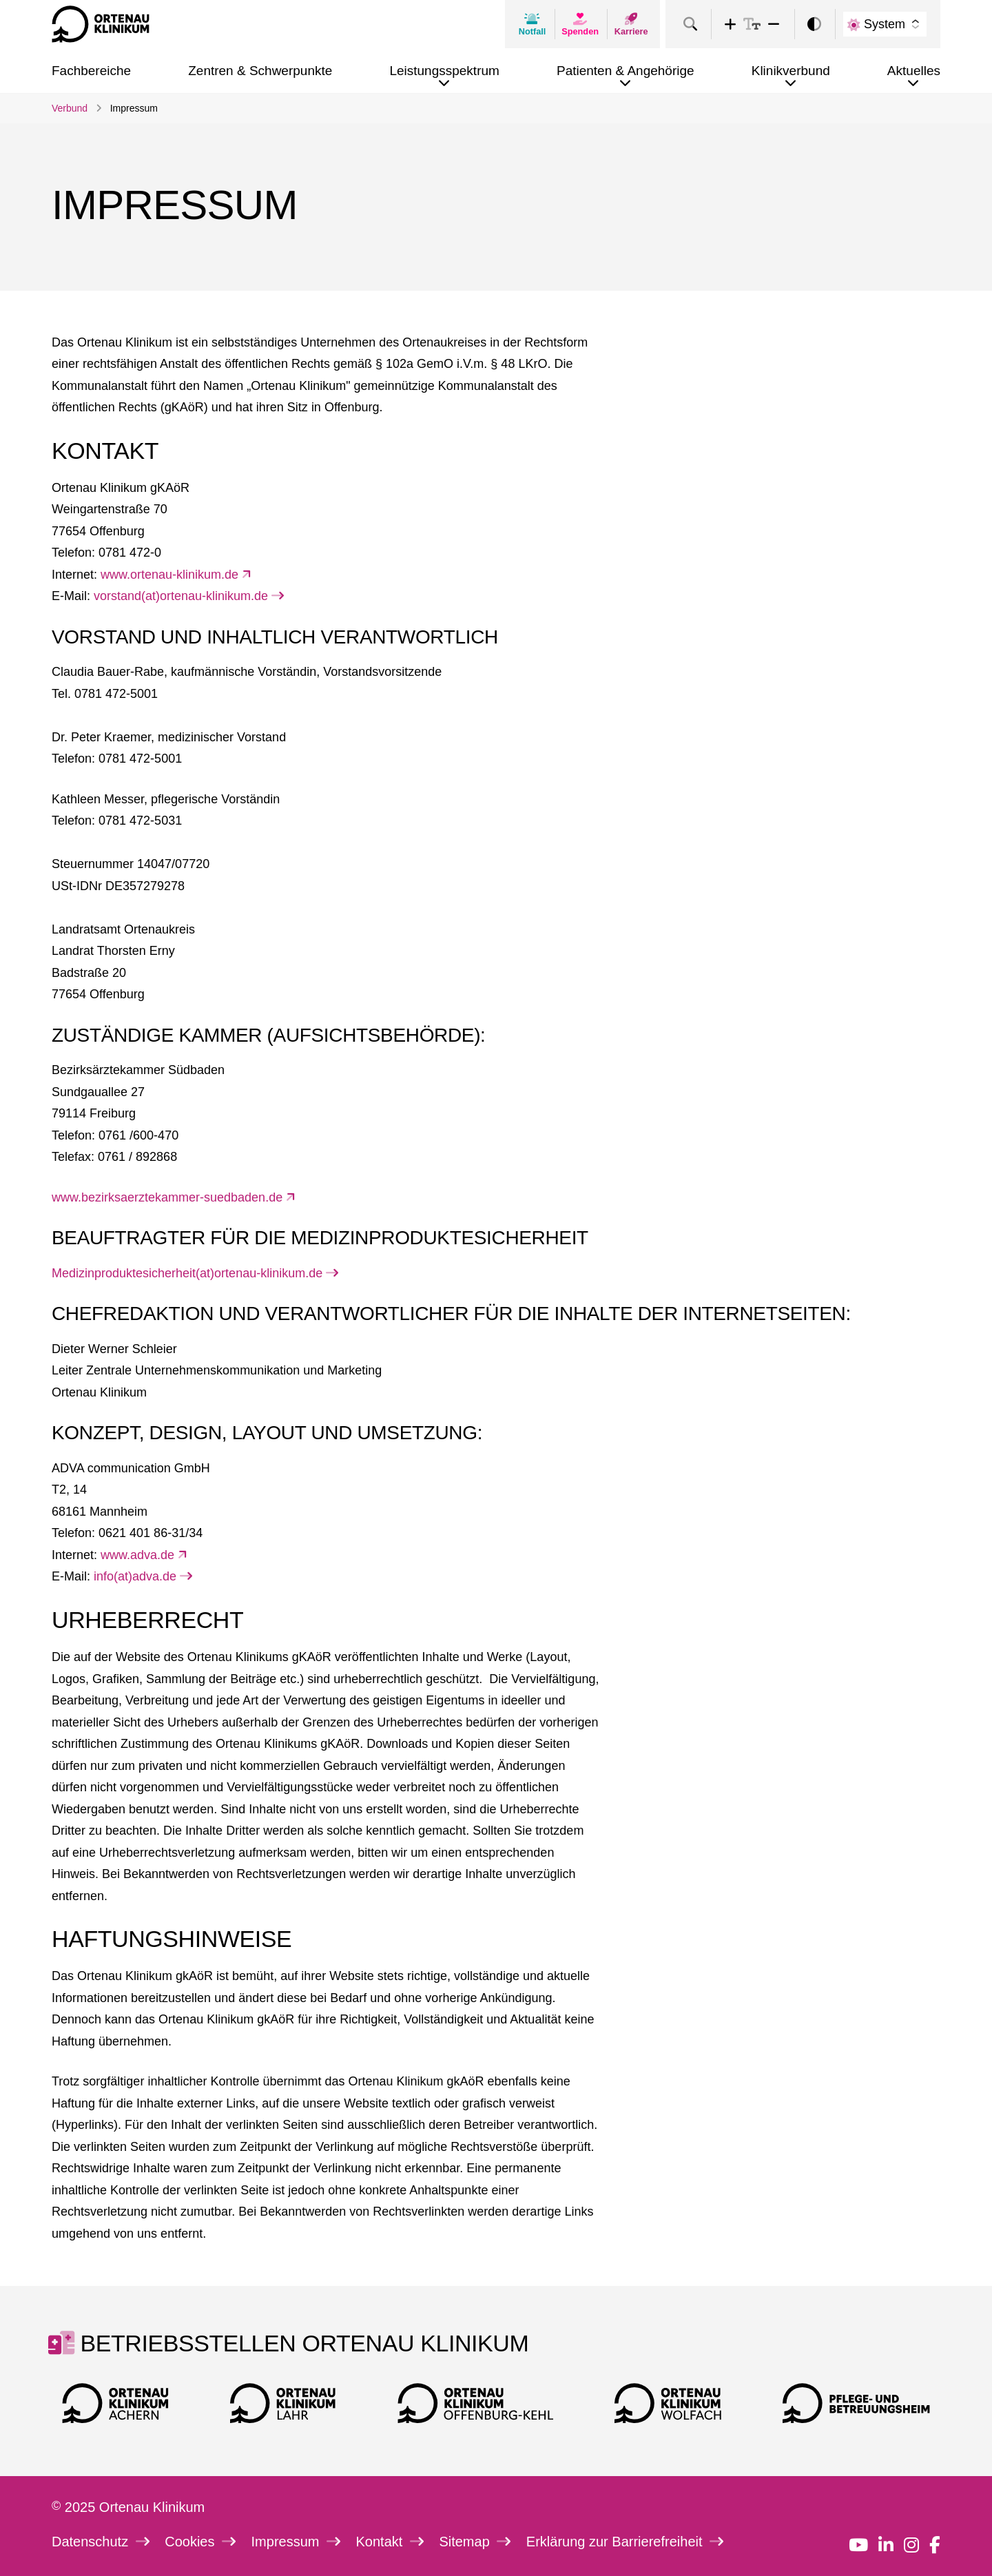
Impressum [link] (134, 108)
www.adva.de (144, 1555)
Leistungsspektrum (444, 70)
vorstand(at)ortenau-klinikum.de (189, 596)
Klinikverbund (791, 70)
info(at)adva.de (143, 1576)
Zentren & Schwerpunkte (260, 70)
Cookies (200, 2541)
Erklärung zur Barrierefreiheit (624, 2541)
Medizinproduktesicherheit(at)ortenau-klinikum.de (195, 1273)
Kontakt (390, 2541)
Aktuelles (913, 70)
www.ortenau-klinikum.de (176, 574)
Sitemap (474, 2541)
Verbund (69, 108)
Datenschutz (100, 2541)
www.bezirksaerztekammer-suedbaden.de (174, 1197)
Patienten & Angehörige (625, 70)
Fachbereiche (91, 70)
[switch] (814, 24)
